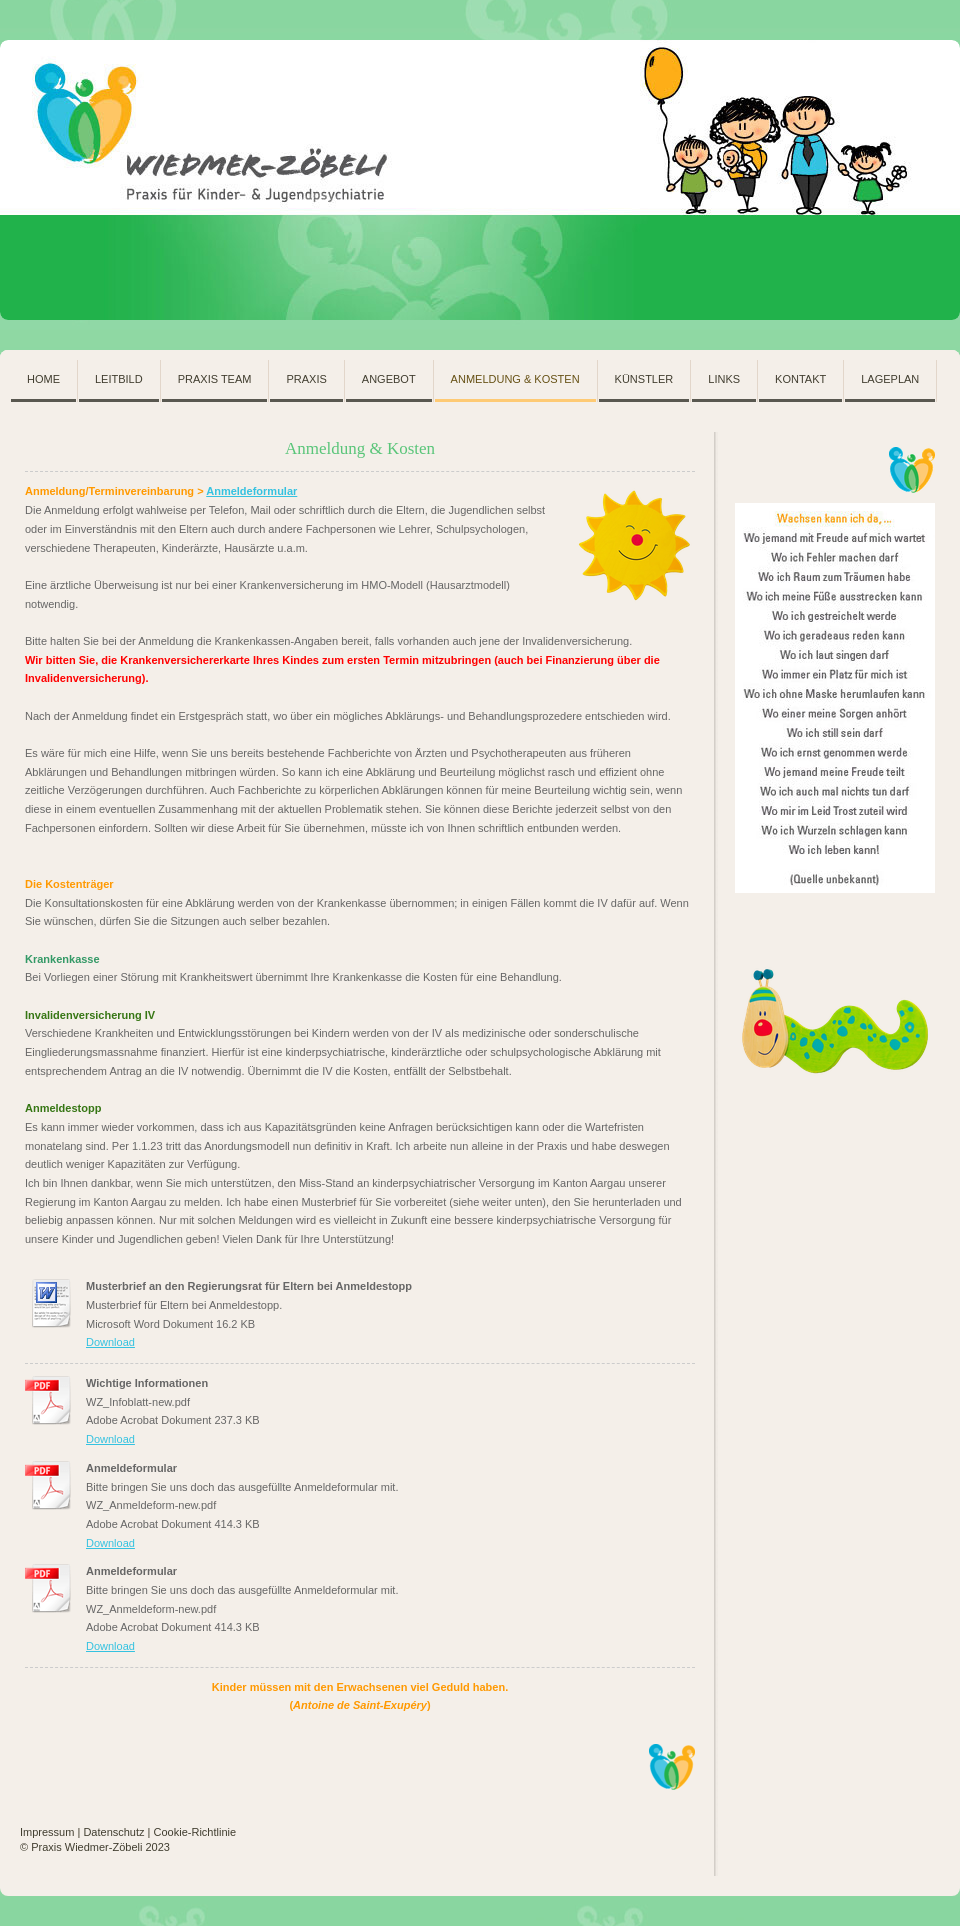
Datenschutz (113, 1832)
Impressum (47, 1832)
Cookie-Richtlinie (195, 1832)
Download (110, 1342)
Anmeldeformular (251, 491)
